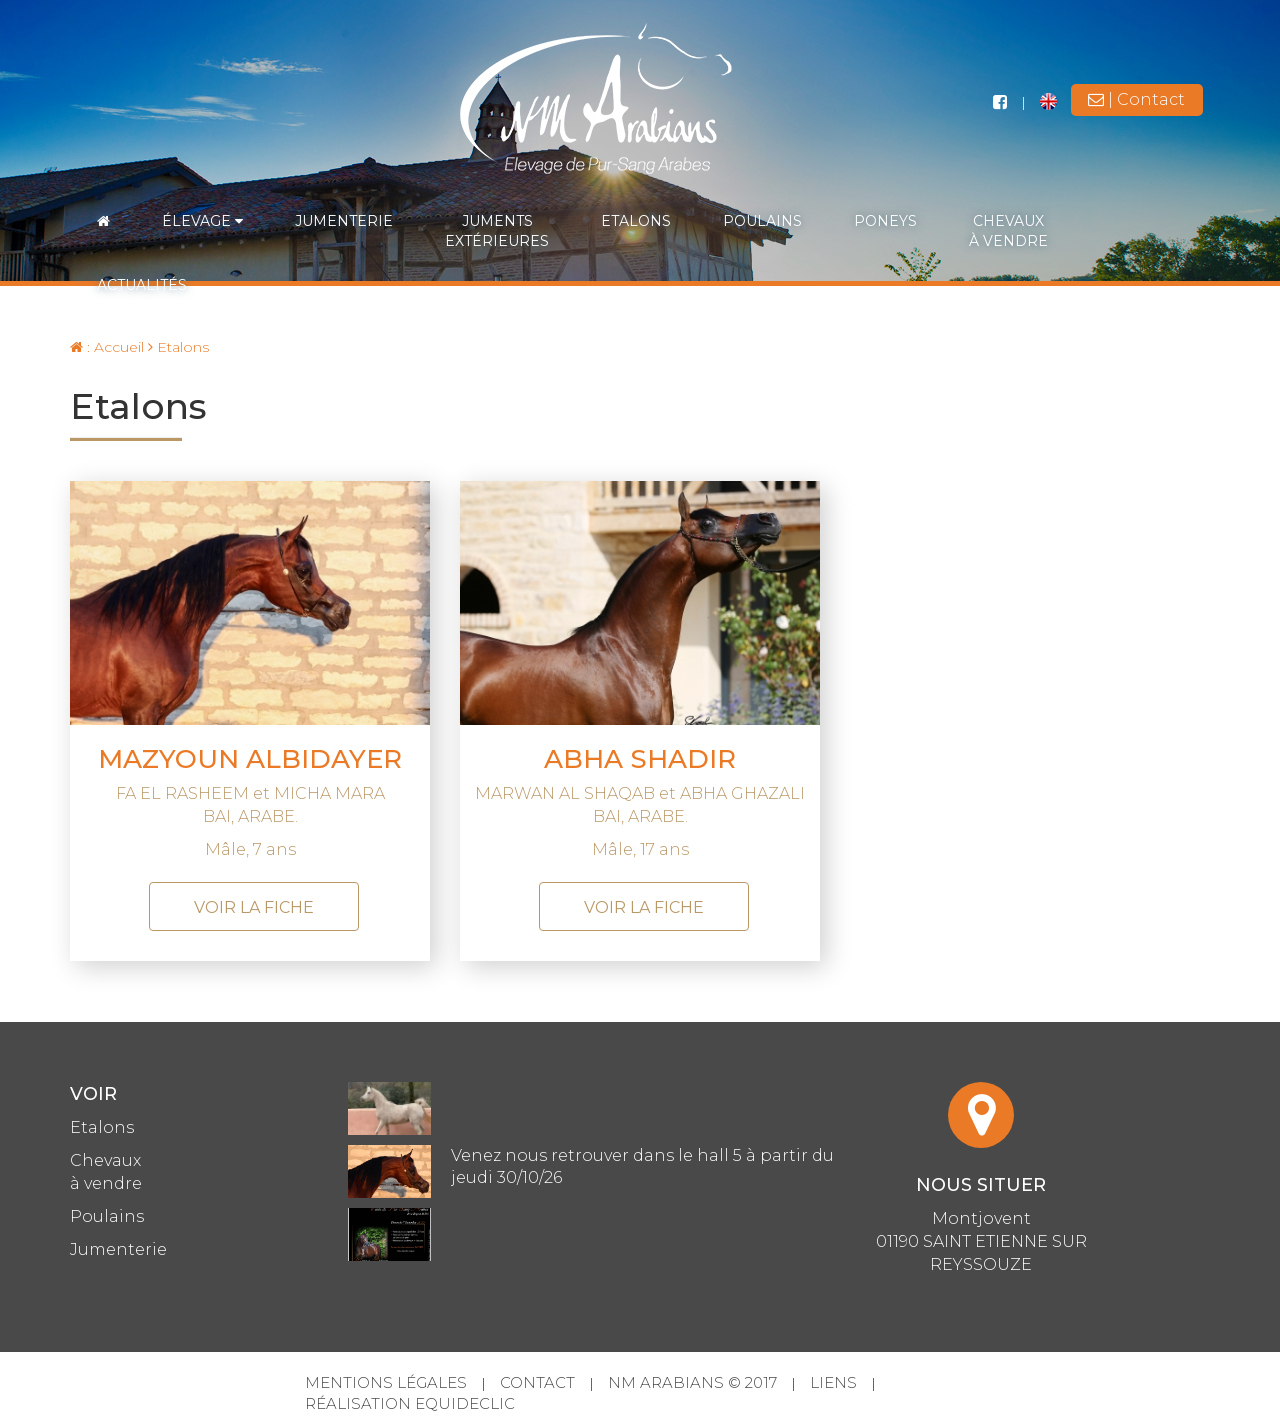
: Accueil (107, 347)
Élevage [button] (202, 221)
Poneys (885, 221)
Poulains (762, 221)
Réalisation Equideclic (410, 1403)
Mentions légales (386, 1382)
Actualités (142, 285)
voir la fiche (254, 907)
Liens (833, 1382)
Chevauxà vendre (1008, 231)
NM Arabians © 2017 (692, 1382)
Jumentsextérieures (497, 231)
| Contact (1136, 99)
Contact (537, 1382)
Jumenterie (344, 221)
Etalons (636, 221)
